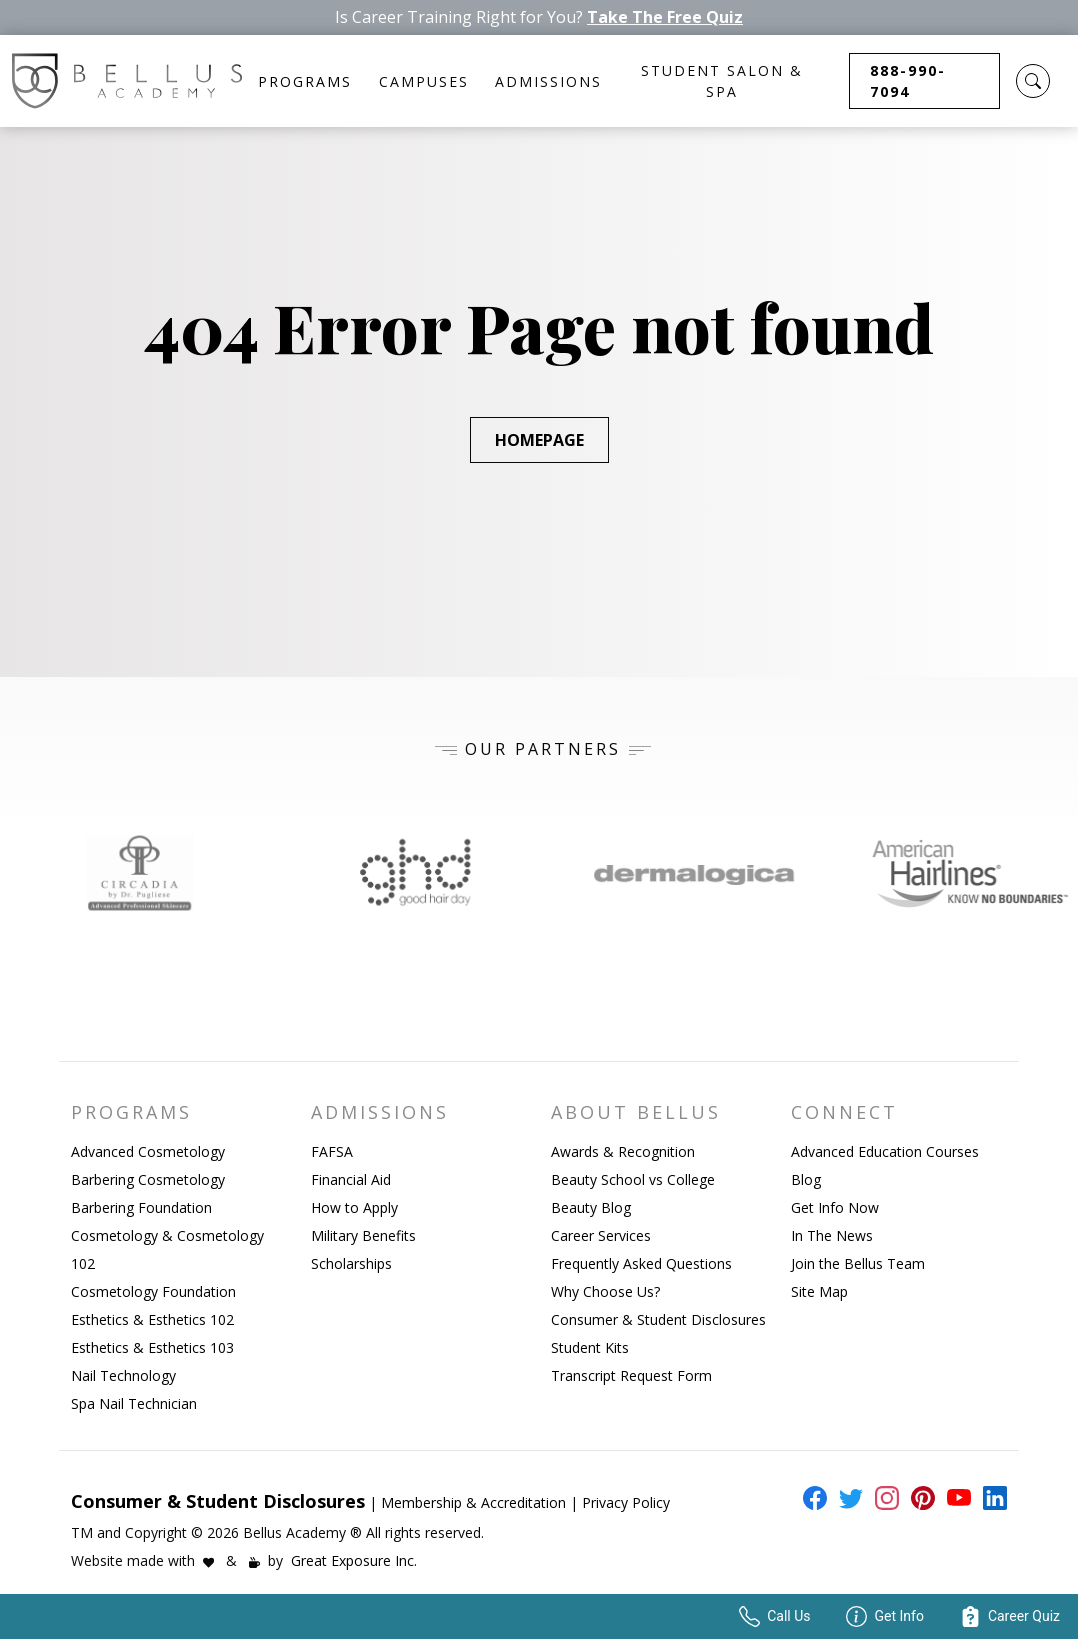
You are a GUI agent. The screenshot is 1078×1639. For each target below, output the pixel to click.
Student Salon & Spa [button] (722, 81)
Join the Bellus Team (858, 1263)
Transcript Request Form (631, 1375)
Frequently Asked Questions (641, 1263)
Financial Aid (351, 1179)
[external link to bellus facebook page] (811, 1498)
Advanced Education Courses (885, 1151)
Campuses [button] (424, 81)
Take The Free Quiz (665, 17)
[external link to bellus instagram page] (883, 1498)
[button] (1033, 81)
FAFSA (332, 1151)
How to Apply (354, 1207)
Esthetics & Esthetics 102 (152, 1319)
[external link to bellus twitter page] (847, 1498)
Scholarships (351, 1263)
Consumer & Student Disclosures (658, 1319)
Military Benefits (363, 1235)
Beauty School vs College (633, 1179)
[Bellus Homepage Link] (127, 81)
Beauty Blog (591, 1207)
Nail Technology (123, 1375)
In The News (832, 1235)
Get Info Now (835, 1207)
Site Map (819, 1291)
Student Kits (590, 1347)
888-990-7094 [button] (908, 81)
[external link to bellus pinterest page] (919, 1498)
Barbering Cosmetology (148, 1179)
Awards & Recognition (623, 1151)
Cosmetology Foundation (153, 1291)
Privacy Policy (626, 1502)
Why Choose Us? (605, 1291)
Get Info (884, 1616)
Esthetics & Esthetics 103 (152, 1347)
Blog (806, 1179)
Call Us (774, 1616)
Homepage (539, 440)
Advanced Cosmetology (148, 1151)
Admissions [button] (548, 81)
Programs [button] (305, 81)
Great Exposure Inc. (354, 1560)
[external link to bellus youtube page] (955, 1498)
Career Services (601, 1235)
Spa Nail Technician (134, 1403)
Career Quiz (1010, 1616)
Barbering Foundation (141, 1207)
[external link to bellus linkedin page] (991, 1497)
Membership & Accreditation (473, 1502)
